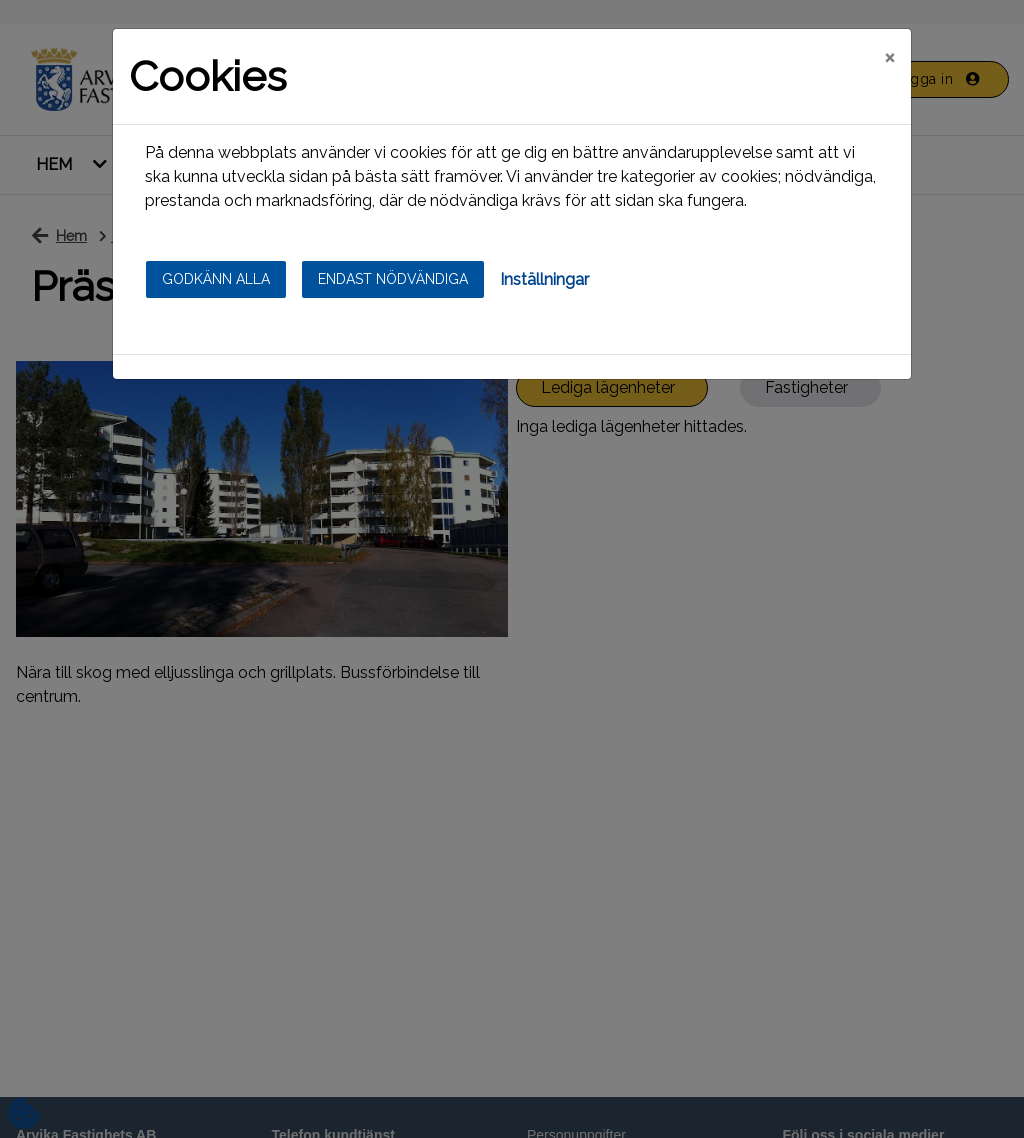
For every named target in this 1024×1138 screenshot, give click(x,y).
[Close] (889, 57)
